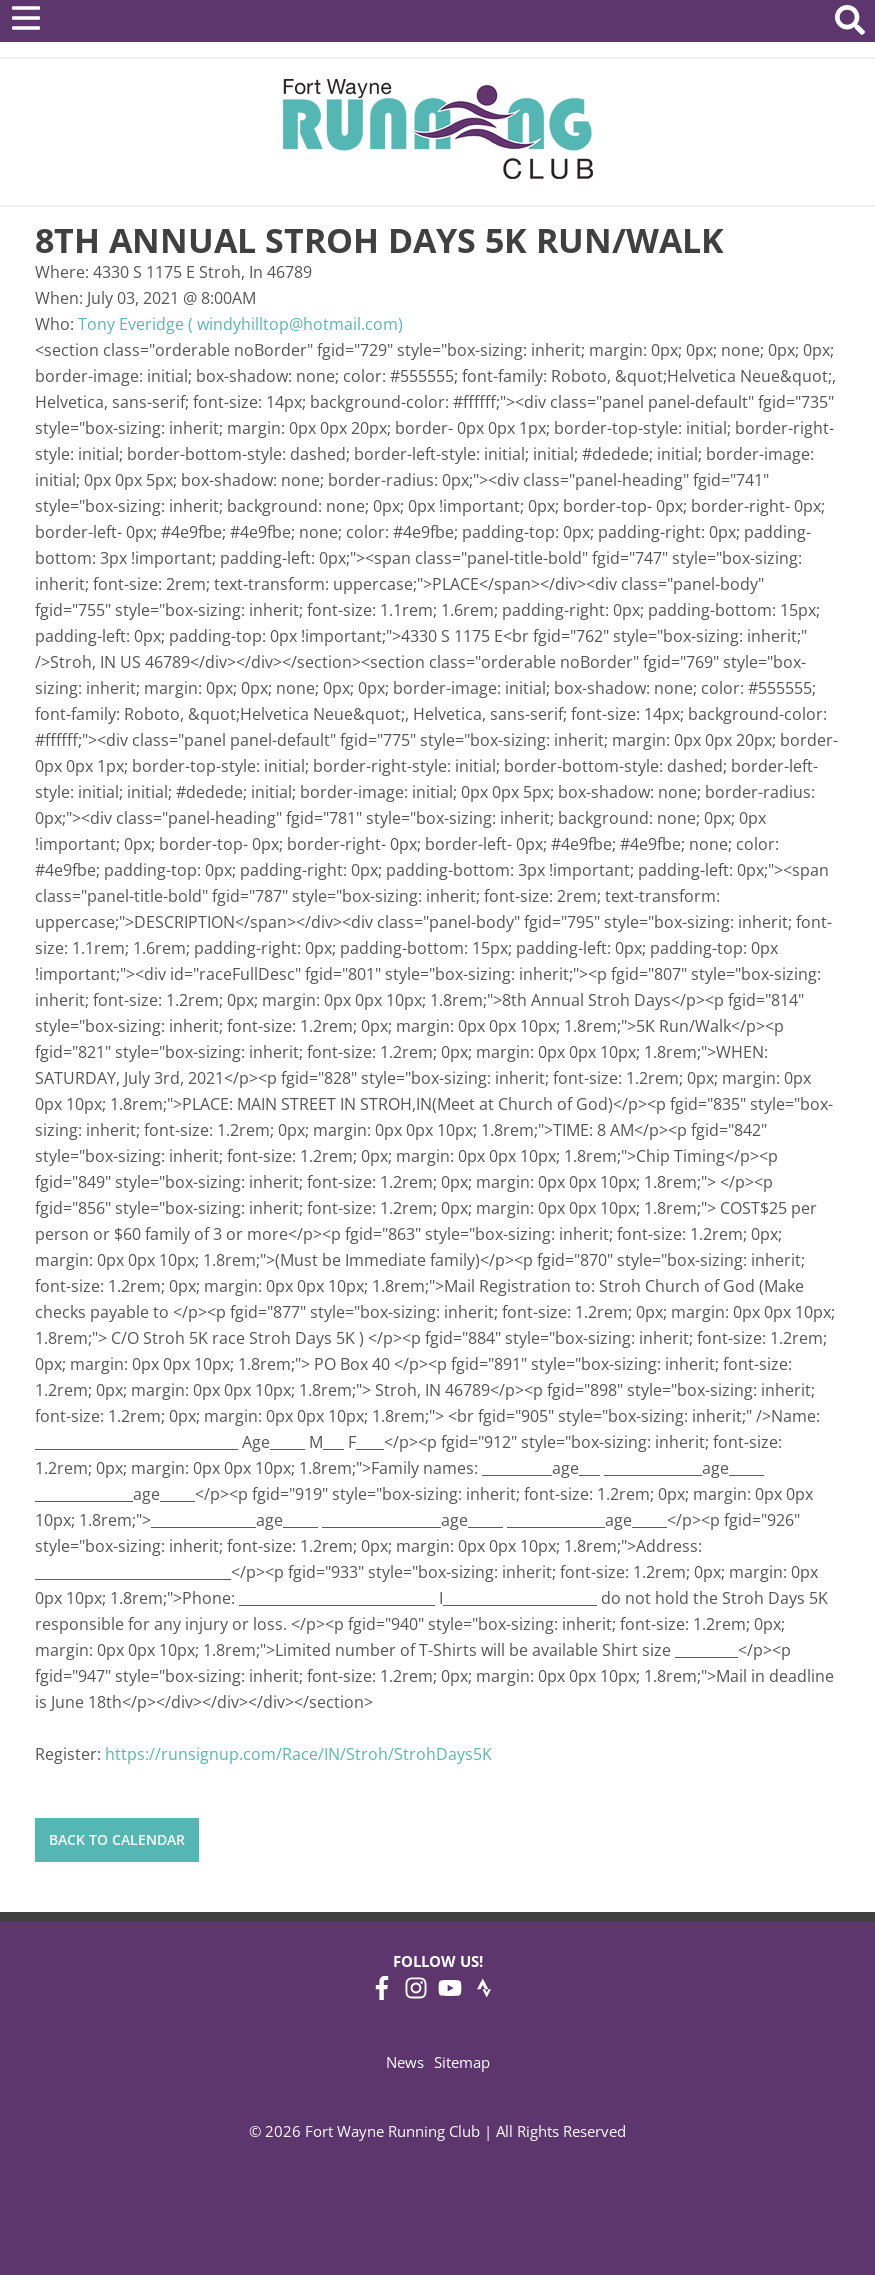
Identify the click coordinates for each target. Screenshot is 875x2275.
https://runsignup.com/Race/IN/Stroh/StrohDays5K (298, 1754)
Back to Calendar (117, 1839)
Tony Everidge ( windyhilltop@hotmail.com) (240, 324)
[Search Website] (850, 23)
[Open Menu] (26, 18)
